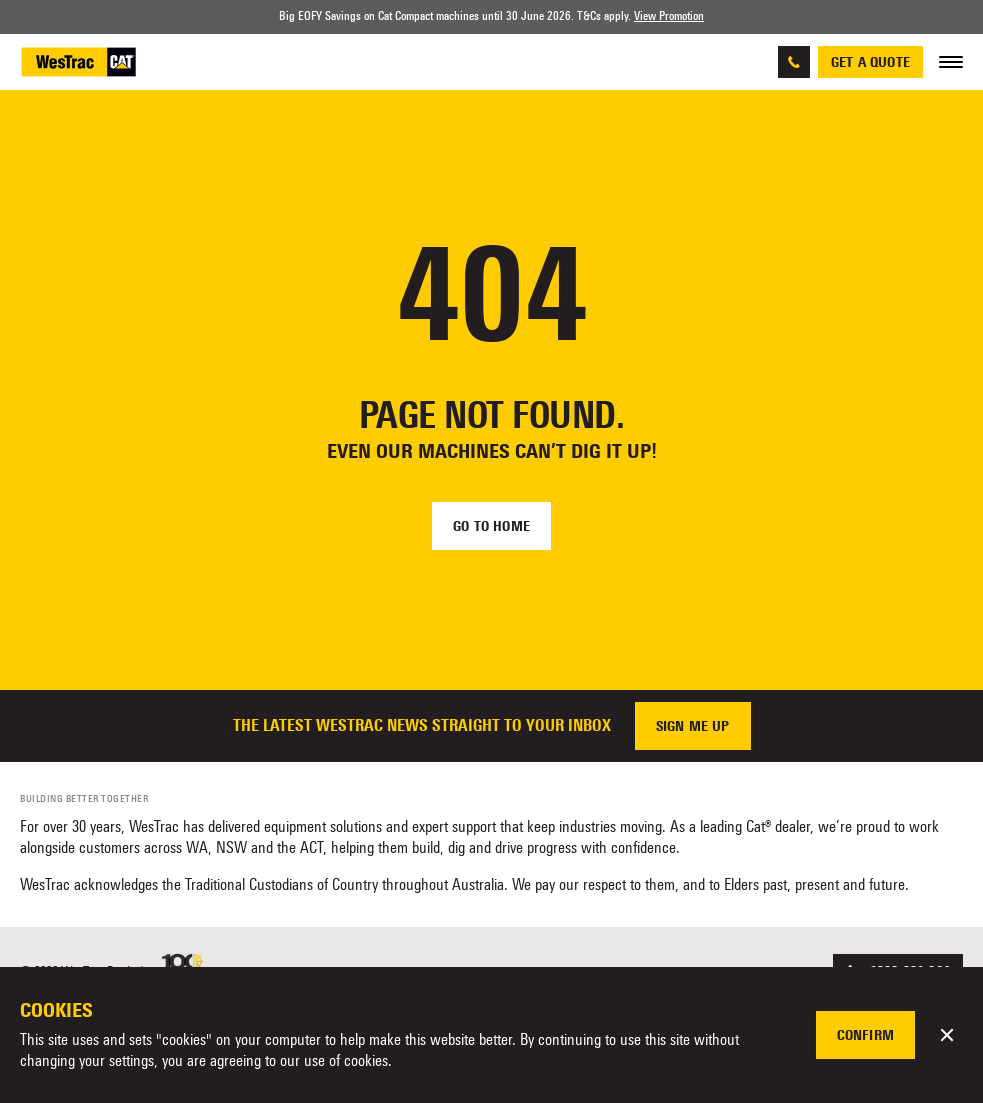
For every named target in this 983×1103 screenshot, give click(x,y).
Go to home (491, 526)
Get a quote (870, 62)
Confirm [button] (865, 1035)
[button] (947, 1035)
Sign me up (693, 726)
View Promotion (669, 16)
